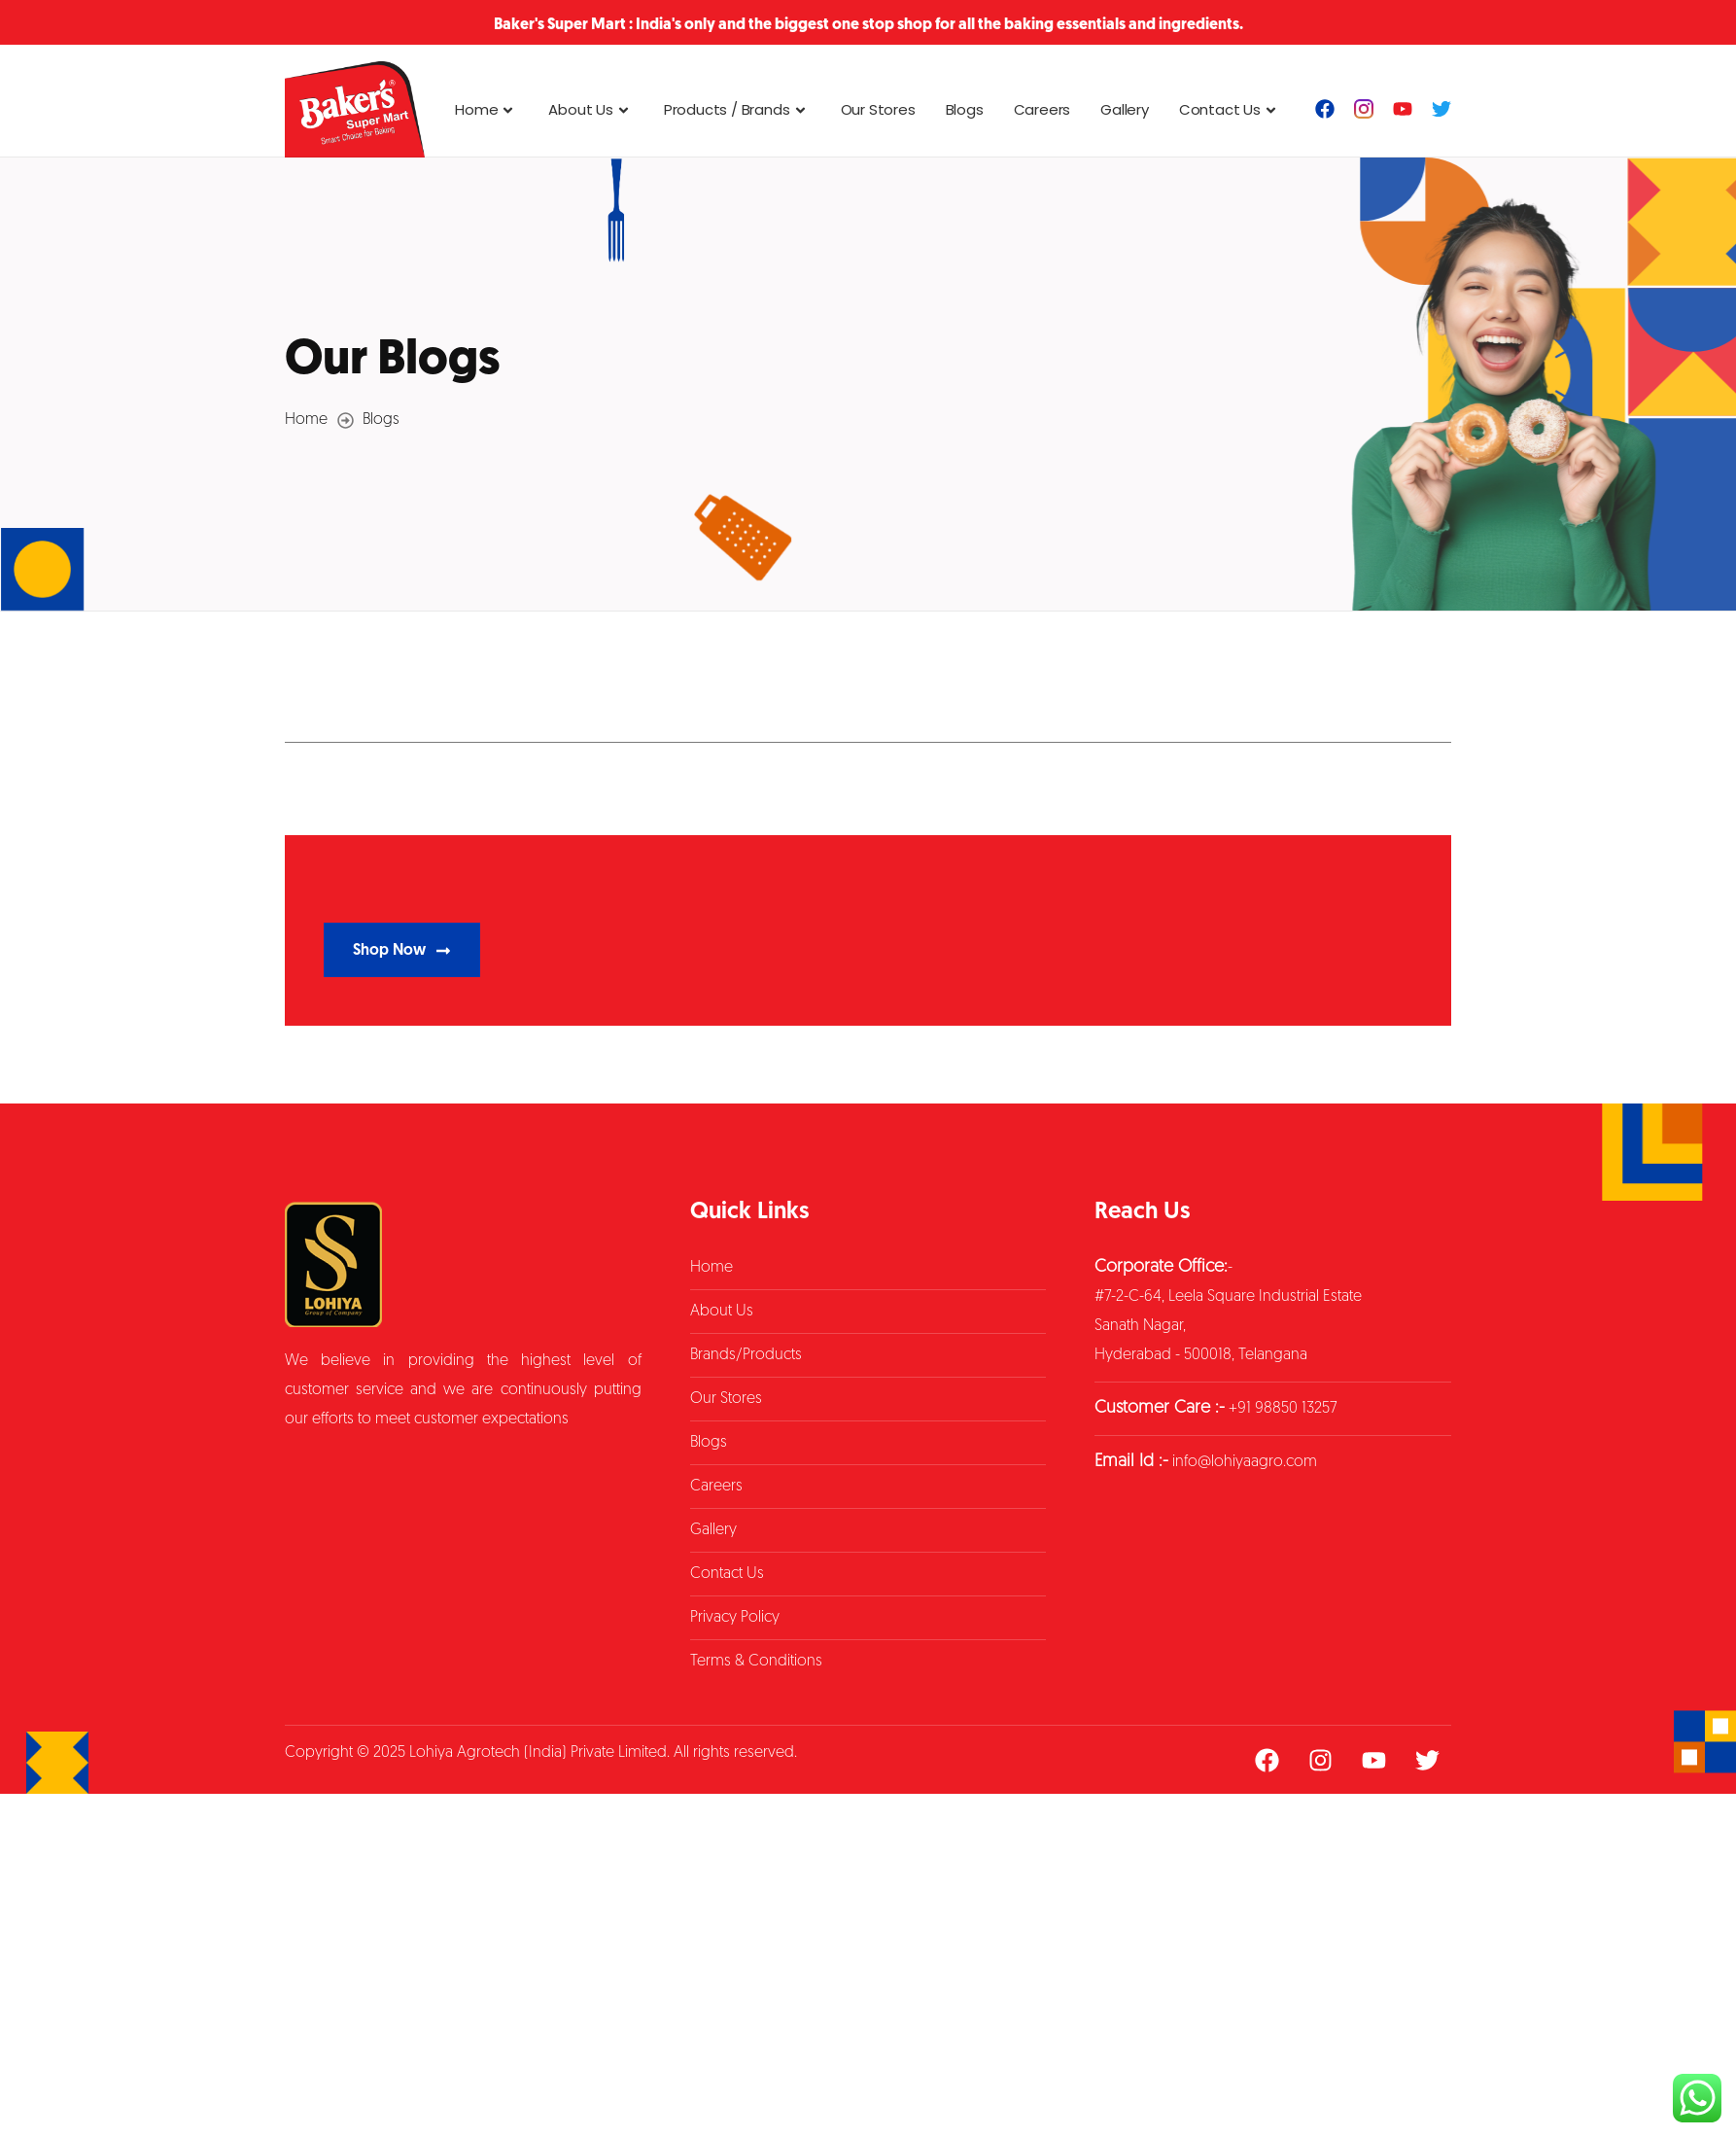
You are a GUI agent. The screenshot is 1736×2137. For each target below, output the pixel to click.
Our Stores (878, 109)
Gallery (1124, 109)
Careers (1042, 109)
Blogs (965, 109)
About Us (590, 109)
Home (486, 109)
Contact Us (1230, 109)
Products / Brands (737, 109)
